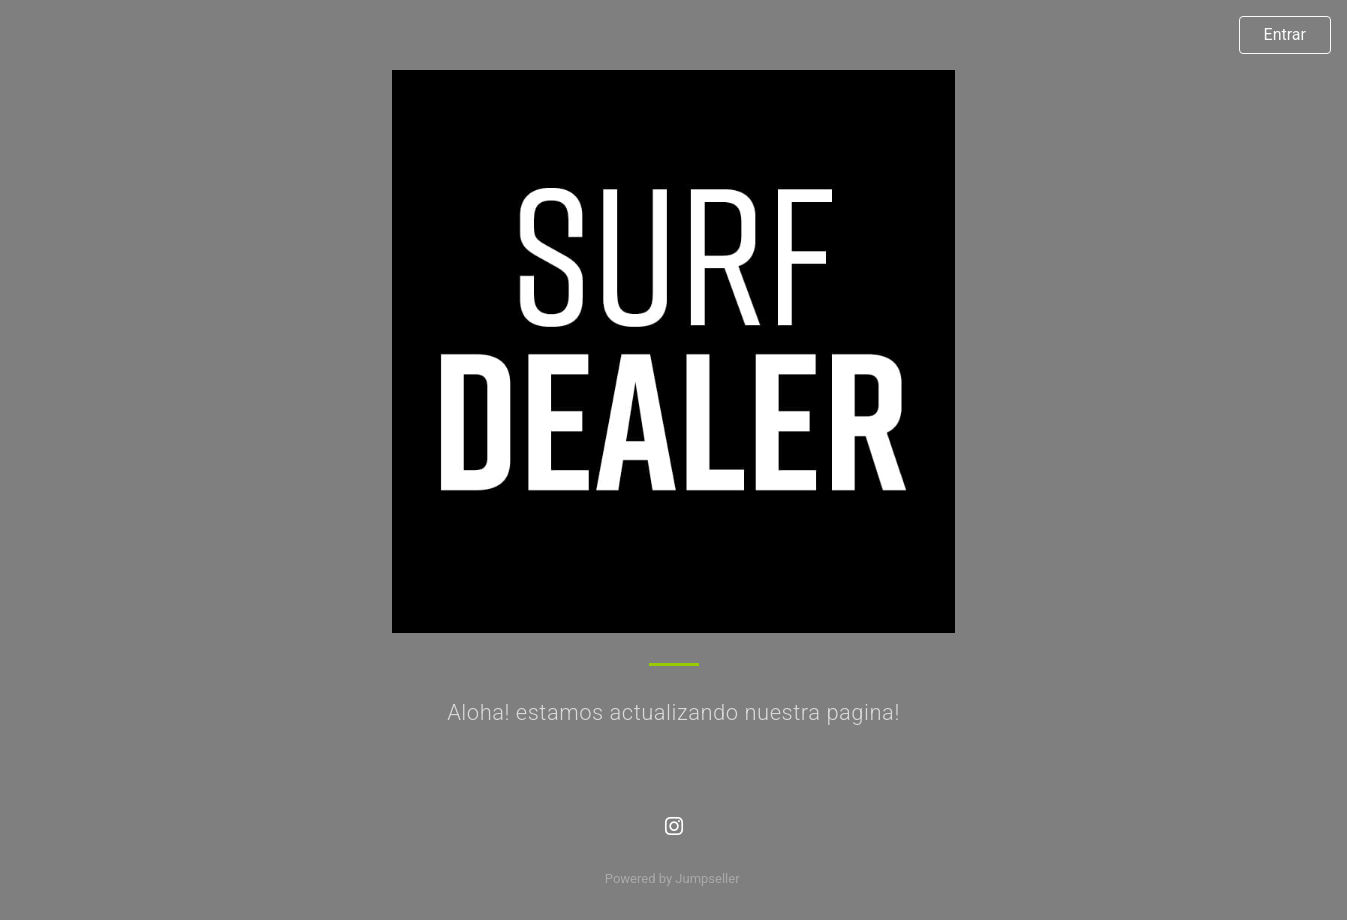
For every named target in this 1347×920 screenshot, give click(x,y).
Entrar (1285, 34)
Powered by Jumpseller (672, 878)
